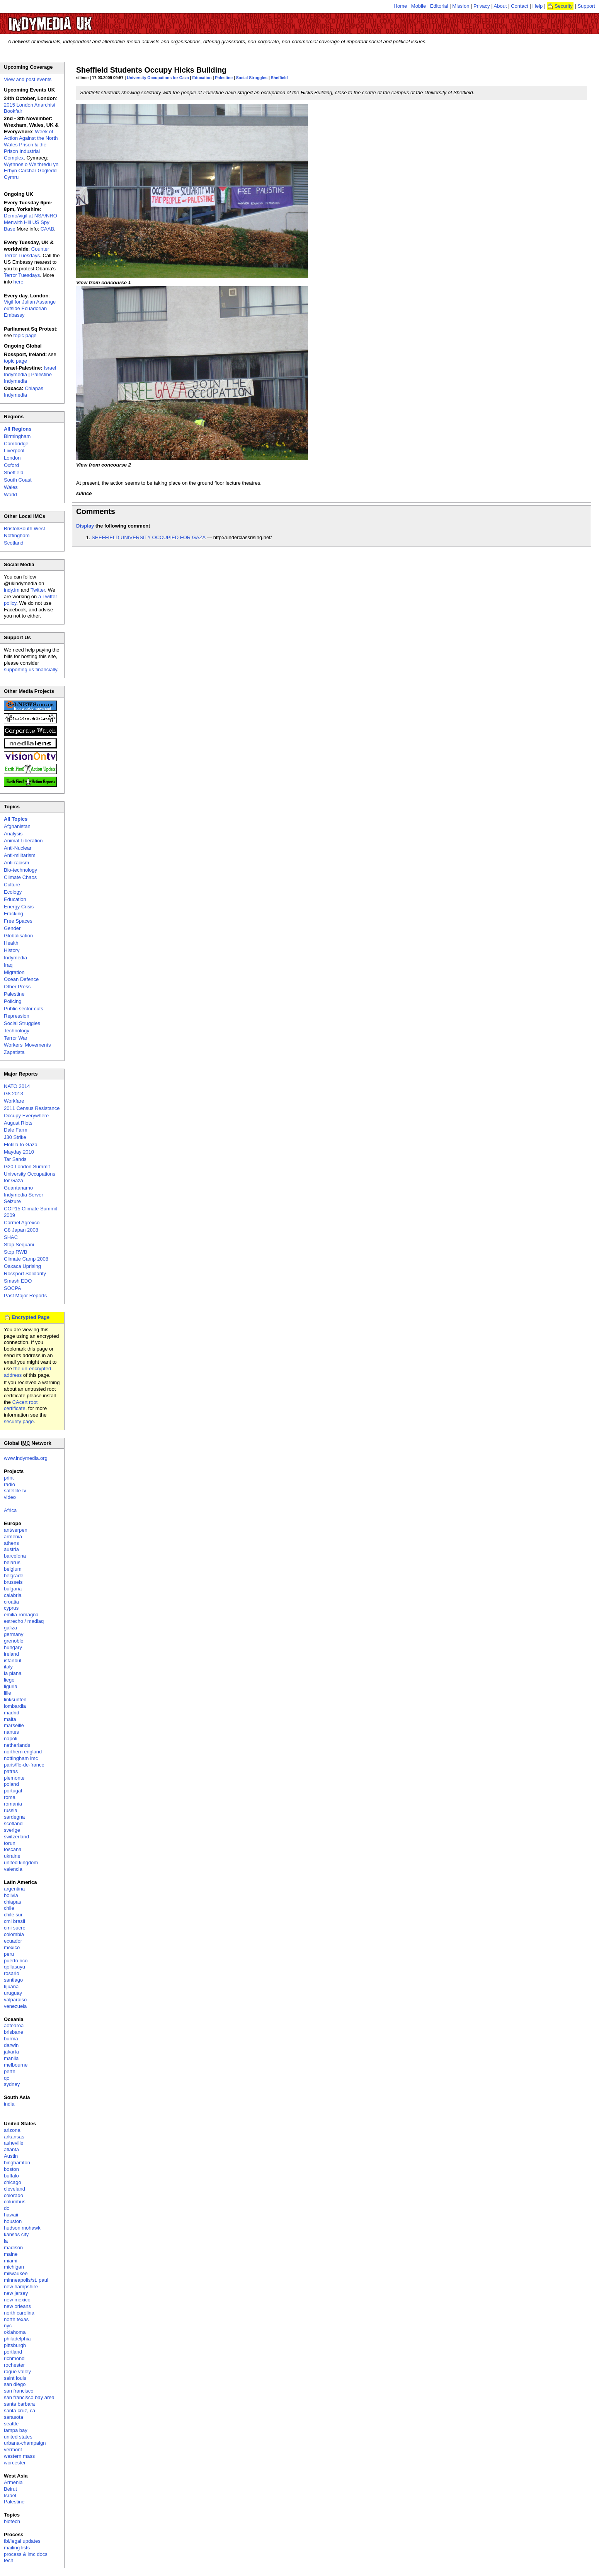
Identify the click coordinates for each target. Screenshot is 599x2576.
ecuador (13, 1941)
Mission (460, 6)
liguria (10, 1686)
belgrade (14, 1575)
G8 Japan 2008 (21, 1230)
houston (13, 2221)
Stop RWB (15, 1252)
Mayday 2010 (19, 1152)
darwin (11, 2045)
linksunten (15, 1699)
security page (19, 1421)
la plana (13, 1673)
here (19, 282)
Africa (10, 1510)
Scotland (14, 543)
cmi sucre (15, 1928)
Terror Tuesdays (22, 275)
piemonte (14, 1778)
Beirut (10, 2489)
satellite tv (15, 1490)
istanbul (12, 1660)
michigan (14, 2267)
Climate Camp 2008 (26, 1259)
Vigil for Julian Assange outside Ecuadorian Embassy (30, 308)
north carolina (19, 2313)
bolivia (11, 1895)
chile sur (13, 1915)
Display (85, 526)
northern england (23, 1752)
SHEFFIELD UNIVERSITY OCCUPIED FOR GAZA (148, 537)
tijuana (11, 1986)
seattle (11, 2424)
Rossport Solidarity (25, 1273)
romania (13, 1804)
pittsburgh (15, 2345)
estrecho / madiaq (24, 1621)
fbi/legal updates (22, 2541)
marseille (14, 1725)
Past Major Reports (25, 1295)
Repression (16, 1016)
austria (11, 1549)
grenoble (14, 1641)
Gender (12, 928)
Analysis (13, 834)
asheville (14, 2143)
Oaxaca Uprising (22, 1266)
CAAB (47, 229)
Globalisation (18, 935)
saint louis (15, 2378)
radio (9, 1484)
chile (9, 1908)
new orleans (17, 2306)
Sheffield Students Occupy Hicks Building (151, 70)
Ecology (13, 892)
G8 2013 (13, 1093)
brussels (13, 1582)
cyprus (11, 1608)
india (9, 2104)
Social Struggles (251, 78)
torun (9, 1843)
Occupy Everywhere (26, 1115)
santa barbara (19, 2404)
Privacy (481, 6)
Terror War (15, 1038)
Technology (16, 1030)
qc (6, 2078)
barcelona (15, 1556)
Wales (11, 487)
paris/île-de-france (24, 1765)
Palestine (224, 78)
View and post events (27, 79)
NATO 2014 (17, 1086)
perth (9, 2071)
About (500, 6)
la (6, 2241)
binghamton (17, 2162)
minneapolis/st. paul (26, 2280)
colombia (14, 1934)
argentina (14, 1889)
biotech (12, 2521)
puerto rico (15, 1960)
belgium (13, 1569)
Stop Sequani (19, 1244)
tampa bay (15, 2430)
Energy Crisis (19, 907)
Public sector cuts (23, 1008)
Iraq (8, 965)
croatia (11, 1602)
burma (11, 2038)
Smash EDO (18, 1281)
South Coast (18, 480)
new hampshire (21, 2286)
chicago (12, 2182)
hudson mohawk (22, 2228)
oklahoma (15, 2332)
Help (538, 6)
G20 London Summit (27, 1166)
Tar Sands (15, 1159)
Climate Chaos (20, 877)
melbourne (15, 2065)
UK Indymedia (73, 20)
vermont (13, 2449)
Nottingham (16, 535)
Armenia (13, 2482)
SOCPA (12, 1288)
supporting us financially (30, 669)
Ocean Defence (21, 979)
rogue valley (17, 2371)
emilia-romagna (21, 1614)
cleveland (14, 2189)
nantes (11, 1732)
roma (9, 1797)
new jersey (16, 2293)
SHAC (11, 1237)
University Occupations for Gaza (158, 78)
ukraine (12, 1856)
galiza (10, 1628)
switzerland (16, 1837)
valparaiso (15, 1999)
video (10, 1497)
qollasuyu (14, 1967)
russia (10, 1810)
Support (586, 6)
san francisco (19, 2391)
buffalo (11, 2176)
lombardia (15, 1706)
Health (11, 943)
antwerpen (15, 1530)
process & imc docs (26, 2554)
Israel (10, 2495)
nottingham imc (21, 1758)
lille (7, 1693)
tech (9, 2560)
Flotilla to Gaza (20, 1144)
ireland (11, 1654)
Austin (11, 2156)
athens (11, 1543)
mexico (12, 1947)
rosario (11, 1973)
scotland (13, 1823)
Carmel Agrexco (21, 1222)
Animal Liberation (23, 840)
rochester (14, 2365)
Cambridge (16, 443)
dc (6, 2208)
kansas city (16, 2234)
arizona (12, 2130)
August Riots (18, 1123)
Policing (13, 1001)
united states (18, 2437)
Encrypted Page (30, 1317)
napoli (10, 1738)
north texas (16, 2319)
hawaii (11, 2215)
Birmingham (17, 436)
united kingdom (21, 1862)
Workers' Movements (27, 1045)
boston (11, 2169)
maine (10, 2254)
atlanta (11, 2149)
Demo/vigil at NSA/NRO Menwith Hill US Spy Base (30, 222)
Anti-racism (16, 862)
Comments (95, 511)
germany (14, 1634)
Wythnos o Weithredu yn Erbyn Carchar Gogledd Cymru (31, 170)
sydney (12, 2084)
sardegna (14, 1817)
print (9, 1478)
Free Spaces (18, 921)
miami (10, 2261)
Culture (12, 885)
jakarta (11, 2052)
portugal (13, 1791)
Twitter (38, 590)
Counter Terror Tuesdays (26, 252)
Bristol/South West (24, 528)
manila (11, 2058)
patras (11, 1771)
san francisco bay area (29, 2397)
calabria (13, 1595)
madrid (11, 1713)
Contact (519, 6)
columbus (15, 2201)
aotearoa (14, 2025)
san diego (15, 2384)
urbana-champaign (25, 2443)
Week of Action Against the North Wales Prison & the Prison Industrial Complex (31, 145)
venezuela (15, 2006)
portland (13, 2352)
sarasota (13, 2417)
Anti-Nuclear (18, 848)
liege (9, 1680)
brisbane (13, 2032)
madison (13, 2247)
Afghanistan (17, 826)
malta (10, 1719)
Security (564, 6)
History (11, 950)
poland (11, 1784)
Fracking (13, 913)
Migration (14, 972)
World (10, 494)
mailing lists (17, 2548)
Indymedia (15, 957)
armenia (13, 1536)
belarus (12, 1562)
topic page (25, 335)
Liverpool (14, 450)
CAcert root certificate (20, 1405)
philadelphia (17, 2339)
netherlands (17, 1745)
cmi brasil (14, 1921)
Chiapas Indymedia (23, 391)
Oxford (11, 465)
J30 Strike (15, 1137)
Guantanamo (18, 1188)
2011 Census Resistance (32, 1108)
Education (201, 78)
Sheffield (279, 78)
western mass (19, 2456)
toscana (13, 1849)
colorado (13, 2195)
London (12, 458)
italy (8, 1667)
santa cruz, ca (19, 2410)
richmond (14, 2358)
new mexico (17, 2300)
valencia (13, 1869)
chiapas (12, 1902)
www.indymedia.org (26, 1458)
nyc (8, 2325)
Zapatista (14, 1052)
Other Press (17, 986)
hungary (13, 1647)
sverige (12, 1830)
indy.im (11, 590)
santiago (13, 1980)
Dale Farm (15, 1130)
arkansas (14, 2137)
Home (400, 6)
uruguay (13, 1993)
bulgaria (13, 1589)
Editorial (439, 6)
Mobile (418, 6)
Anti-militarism (20, 855)
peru (9, 1954)
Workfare (14, 1101)
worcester (15, 2463)
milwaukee (15, 2273)
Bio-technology (20, 870)
